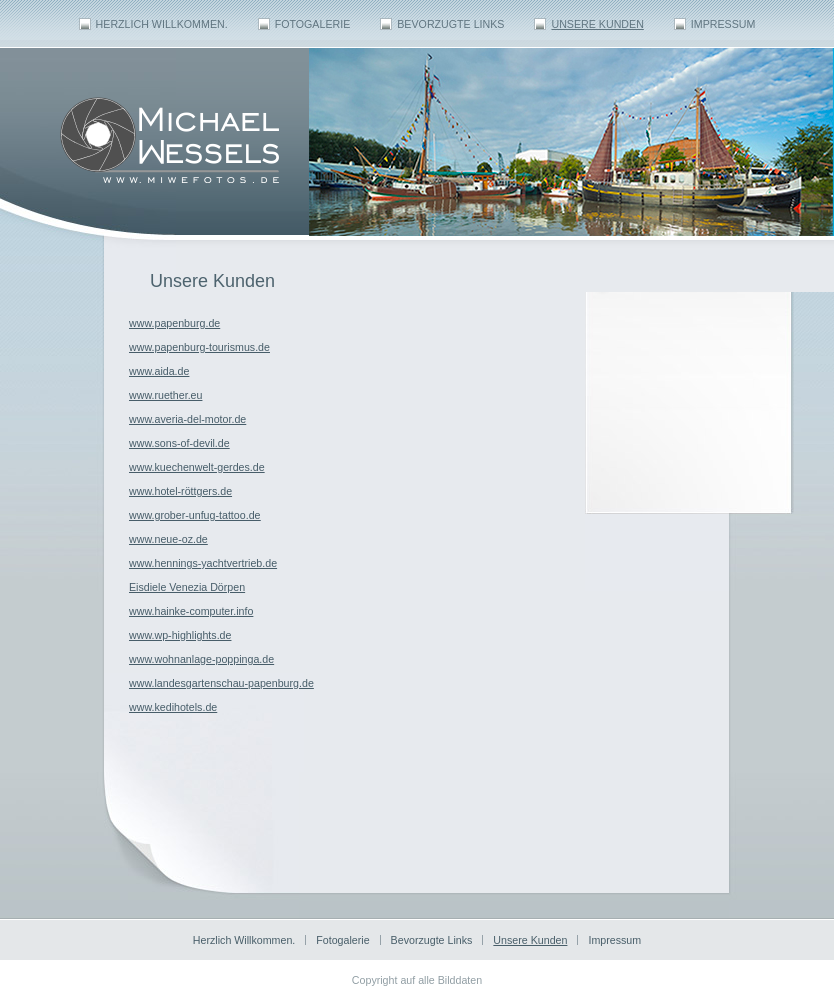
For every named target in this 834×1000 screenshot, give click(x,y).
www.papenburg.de (174, 323)
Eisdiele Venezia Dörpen (187, 587)
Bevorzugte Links (450, 24)
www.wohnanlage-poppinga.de (201, 659)
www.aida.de (159, 371)
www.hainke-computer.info (191, 611)
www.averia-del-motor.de (187, 419)
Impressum (723, 24)
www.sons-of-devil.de (179, 443)
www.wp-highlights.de (180, 635)
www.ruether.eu (165, 395)
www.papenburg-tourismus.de (199, 347)
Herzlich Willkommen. (162, 24)
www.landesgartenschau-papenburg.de (221, 683)
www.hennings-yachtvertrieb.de (203, 563)
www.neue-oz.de (168, 539)
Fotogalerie (313, 24)
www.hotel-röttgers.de (180, 491)
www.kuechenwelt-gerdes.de (197, 467)
